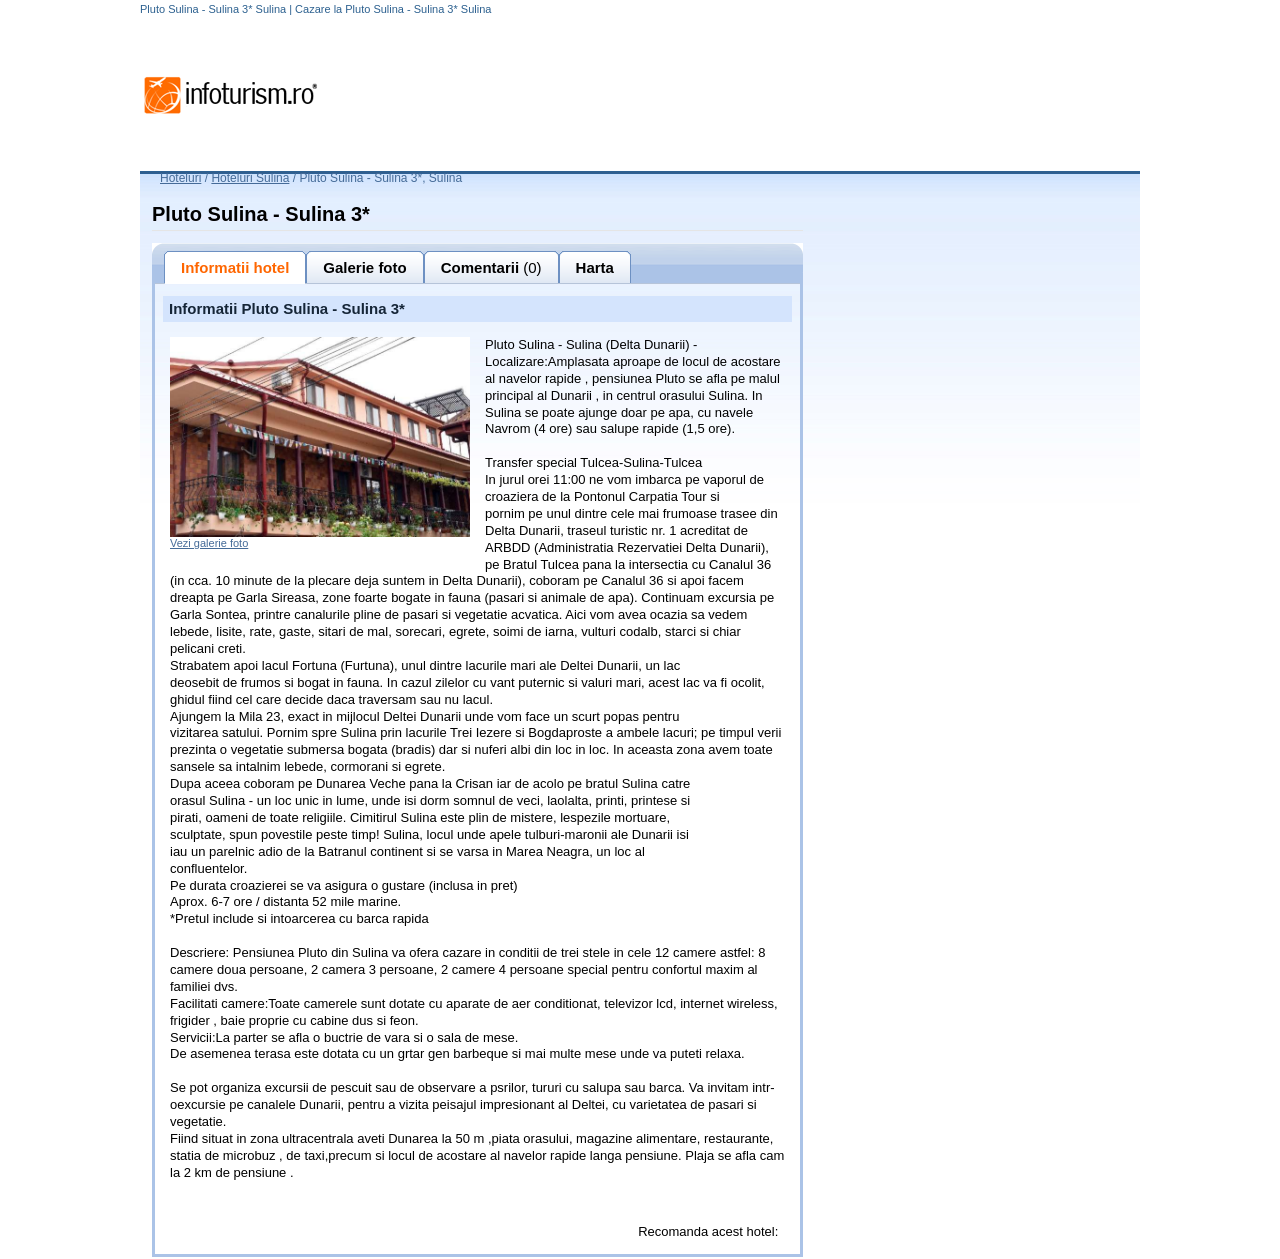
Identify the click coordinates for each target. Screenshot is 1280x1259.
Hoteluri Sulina (250, 178)
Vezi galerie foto (209, 543)
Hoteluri (180, 178)
